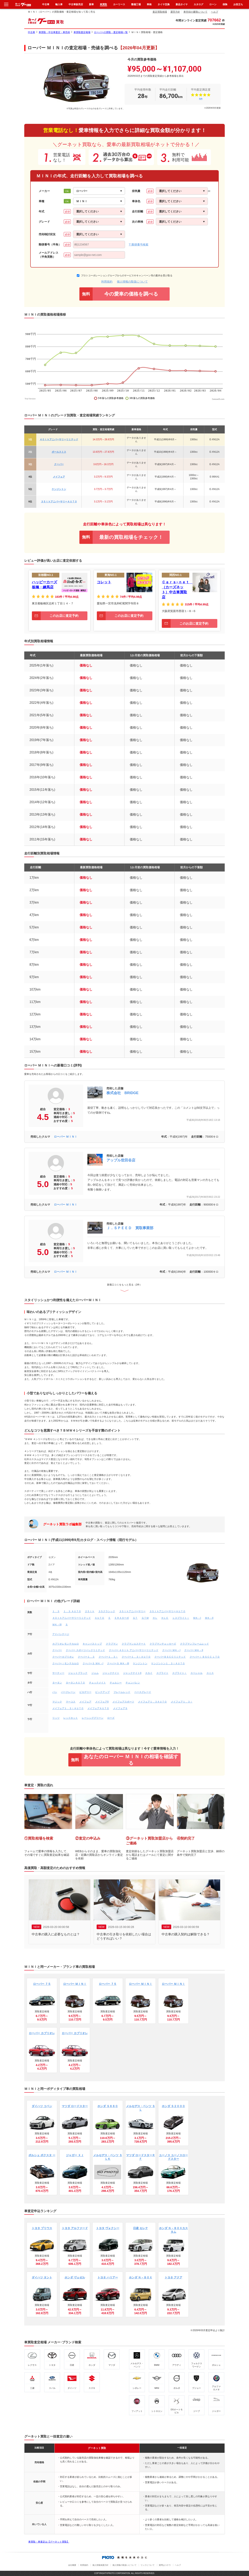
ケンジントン (59, 489)
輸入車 (59, 4)
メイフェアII (102, 1701)
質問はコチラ (165, 2565)
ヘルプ (214, 11)
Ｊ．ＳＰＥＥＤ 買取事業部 (129, 1228)
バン (54, 1692)
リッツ (56, 1718)
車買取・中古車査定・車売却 (54, 32)
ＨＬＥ (164, 1618)
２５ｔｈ (89, 1611)
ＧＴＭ (145, 1618)
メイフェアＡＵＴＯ (98, 1708)
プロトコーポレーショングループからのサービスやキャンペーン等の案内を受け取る (124, 275)
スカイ (148, 1673)
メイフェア (59, 476)
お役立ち (238, 4)
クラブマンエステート (134, 1643)
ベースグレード (142, 1692)
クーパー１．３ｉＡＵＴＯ (136, 1656)
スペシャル (196, 1673)
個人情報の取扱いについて (124, 2565)
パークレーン (68, 1692)
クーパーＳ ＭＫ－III (118, 1663)
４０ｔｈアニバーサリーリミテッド (59, 439)
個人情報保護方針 (100, 2565)
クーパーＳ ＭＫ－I (93, 1663)
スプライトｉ (179, 1673)
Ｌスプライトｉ (180, 1618)
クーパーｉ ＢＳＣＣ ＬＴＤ (205, 1656)
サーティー (58, 1673)
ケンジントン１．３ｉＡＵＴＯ (168, 1663)
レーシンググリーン (92, 1718)
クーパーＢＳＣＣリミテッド (170, 1656)
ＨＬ (155, 1618)
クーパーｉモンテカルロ (65, 1663)
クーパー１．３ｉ (108, 1656)
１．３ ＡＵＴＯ (72, 1611)
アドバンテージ (60, 1634)
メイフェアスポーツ (123, 1701)
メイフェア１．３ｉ (181, 1701)
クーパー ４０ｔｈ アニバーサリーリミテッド (133, 1650)
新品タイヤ (182, 4)
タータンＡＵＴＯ (75, 1682)
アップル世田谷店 (120, 1160)
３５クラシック (106, 1611)
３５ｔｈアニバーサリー (132, 1611)
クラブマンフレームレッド (194, 1643)
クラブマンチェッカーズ (163, 1643)
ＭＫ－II (209, 1618)
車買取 (103, 4)
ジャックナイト (110, 1673)
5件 (201, 99)
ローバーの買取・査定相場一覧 (111, 32)
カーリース (119, 4)
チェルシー (116, 1682)
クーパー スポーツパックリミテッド (85, 1650)
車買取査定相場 (82, 32)
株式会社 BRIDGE (122, 1093)
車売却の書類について (195, 11)
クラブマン (112, 1643)
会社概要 (72, 2565)
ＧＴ (135, 1618)
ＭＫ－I (197, 1618)
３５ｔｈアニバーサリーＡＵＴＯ (59, 501)
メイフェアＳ (120, 1708)
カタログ (198, 4)
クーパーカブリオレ (63, 1656)
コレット (104, 582)
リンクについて (148, 2565)
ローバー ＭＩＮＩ (65, 1136)
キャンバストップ (92, 1643)
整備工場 (136, 4)
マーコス (70, 1701)
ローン (213, 4)
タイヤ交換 (164, 4)
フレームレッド (121, 1692)
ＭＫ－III (57, 1624)
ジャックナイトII (132, 1673)
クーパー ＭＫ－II (193, 1650)
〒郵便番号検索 (138, 244)
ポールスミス (59, 451)
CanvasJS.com (218, 399)
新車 (91, 4)
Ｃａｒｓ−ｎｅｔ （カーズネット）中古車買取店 (176, 589)
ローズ (110, 1718)
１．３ (56, 1611)
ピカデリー (85, 1692)
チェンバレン (133, 1682)
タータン (57, 1682)
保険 (225, 4)
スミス (210, 1673)
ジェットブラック (77, 1673)
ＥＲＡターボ (121, 1618)
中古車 (45, 4)
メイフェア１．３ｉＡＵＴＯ (68, 1708)
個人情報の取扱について (132, 281)
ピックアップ (102, 1692)
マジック (57, 1701)
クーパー (59, 464)
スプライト (162, 1673)
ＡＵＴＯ (99, 1618)
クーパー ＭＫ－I (171, 1650)
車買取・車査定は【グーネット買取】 (48, 2541)
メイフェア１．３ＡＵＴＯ (152, 1701)
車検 (149, 4)
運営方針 (175, 11)
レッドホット (70, 1718)
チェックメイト (97, 1682)
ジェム (95, 1673)
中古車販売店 (76, 4)
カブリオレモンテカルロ (65, 1643)
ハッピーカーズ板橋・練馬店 (44, 584)
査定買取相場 (160, 11)
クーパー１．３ (86, 1656)
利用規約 (106, 281)
